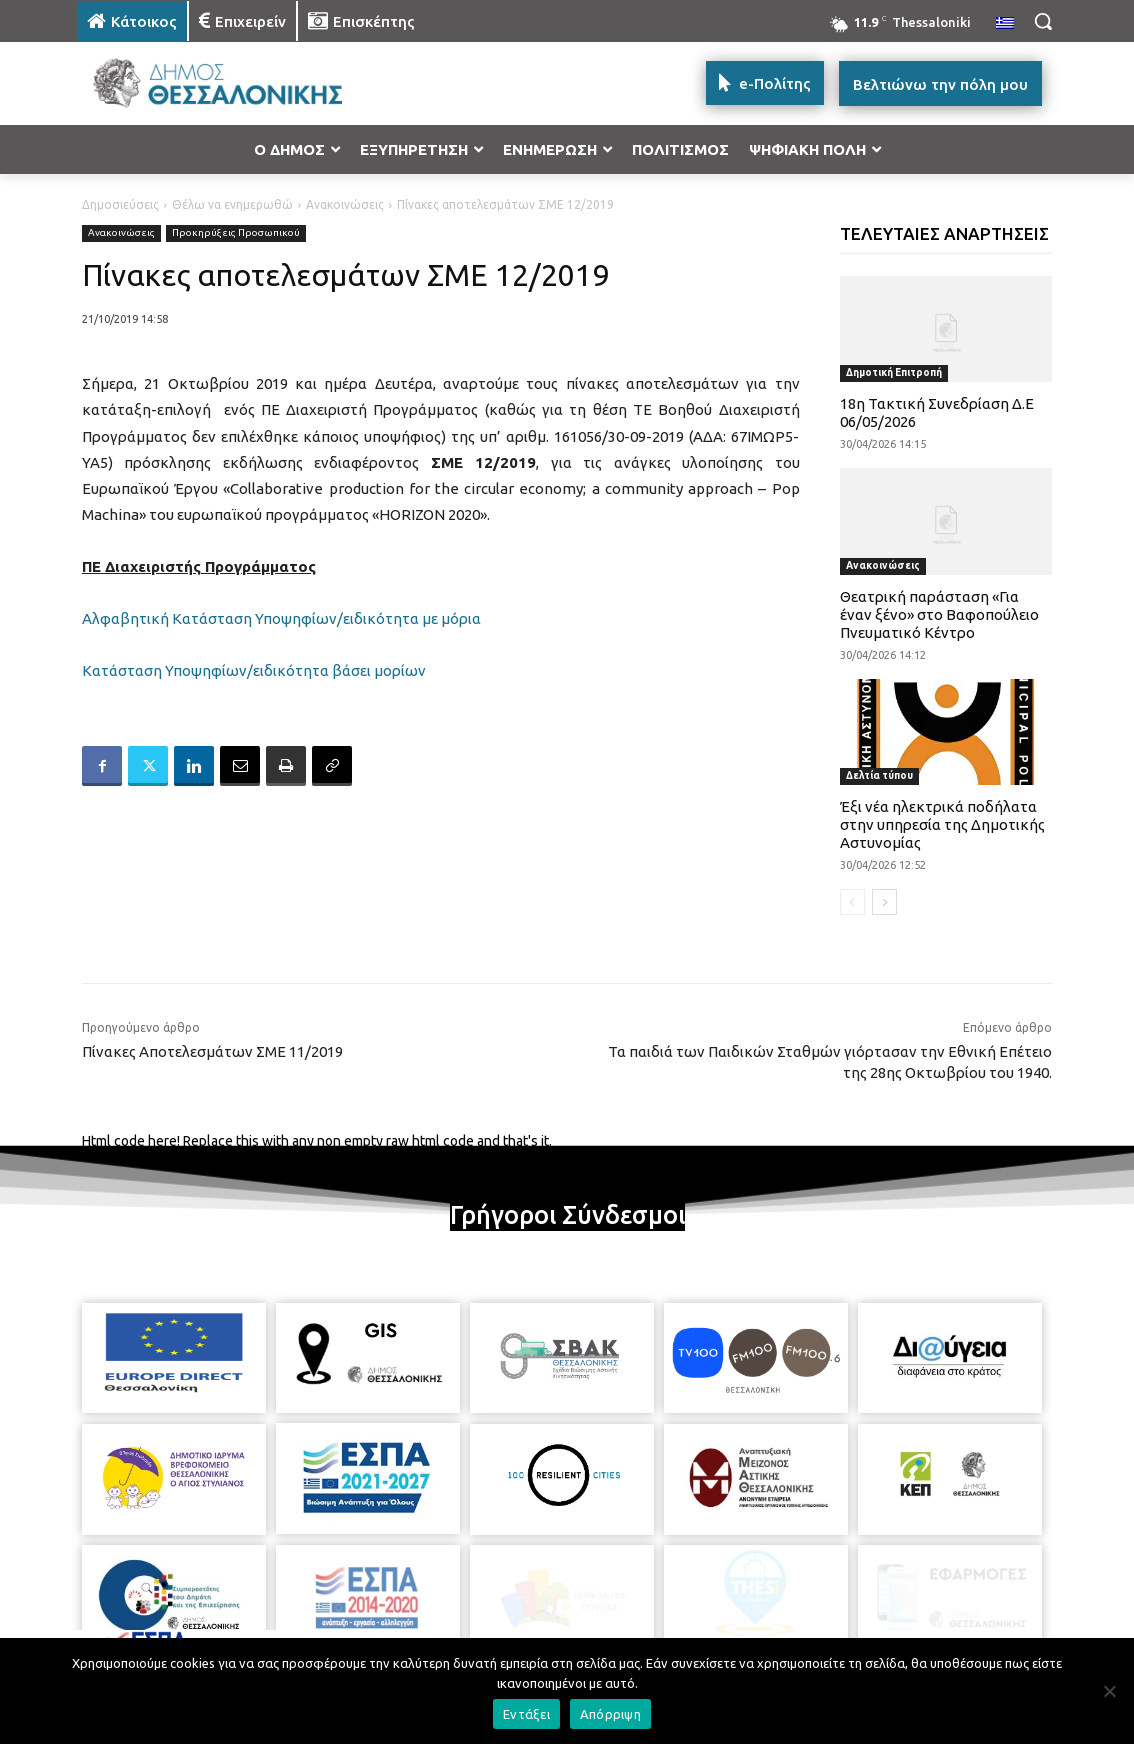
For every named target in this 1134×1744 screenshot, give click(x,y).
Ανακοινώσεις (345, 204)
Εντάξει (526, 1714)
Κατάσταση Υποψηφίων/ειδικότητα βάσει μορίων (254, 670)
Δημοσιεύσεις (120, 204)
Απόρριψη (610, 1714)
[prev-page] (852, 902)
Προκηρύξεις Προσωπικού (236, 233)
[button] (1043, 21)
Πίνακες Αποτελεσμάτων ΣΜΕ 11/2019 (212, 1051)
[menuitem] (1005, 24)
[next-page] (884, 902)
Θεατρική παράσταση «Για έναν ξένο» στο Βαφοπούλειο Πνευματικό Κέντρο (939, 614)
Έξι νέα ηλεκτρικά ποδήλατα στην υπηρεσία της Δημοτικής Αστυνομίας (942, 824)
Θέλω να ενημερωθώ (232, 204)
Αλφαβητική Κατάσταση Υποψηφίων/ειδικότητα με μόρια (281, 618)
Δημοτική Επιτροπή (894, 372)
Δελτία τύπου (879, 775)
